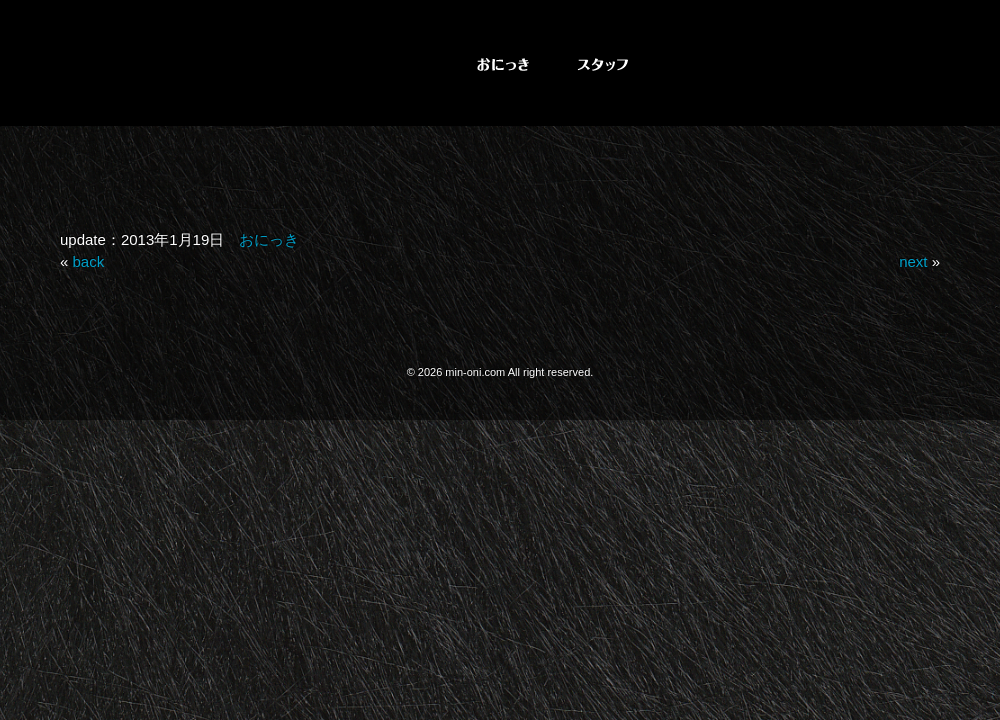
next (913, 261)
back (89, 261)
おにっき (269, 239)
